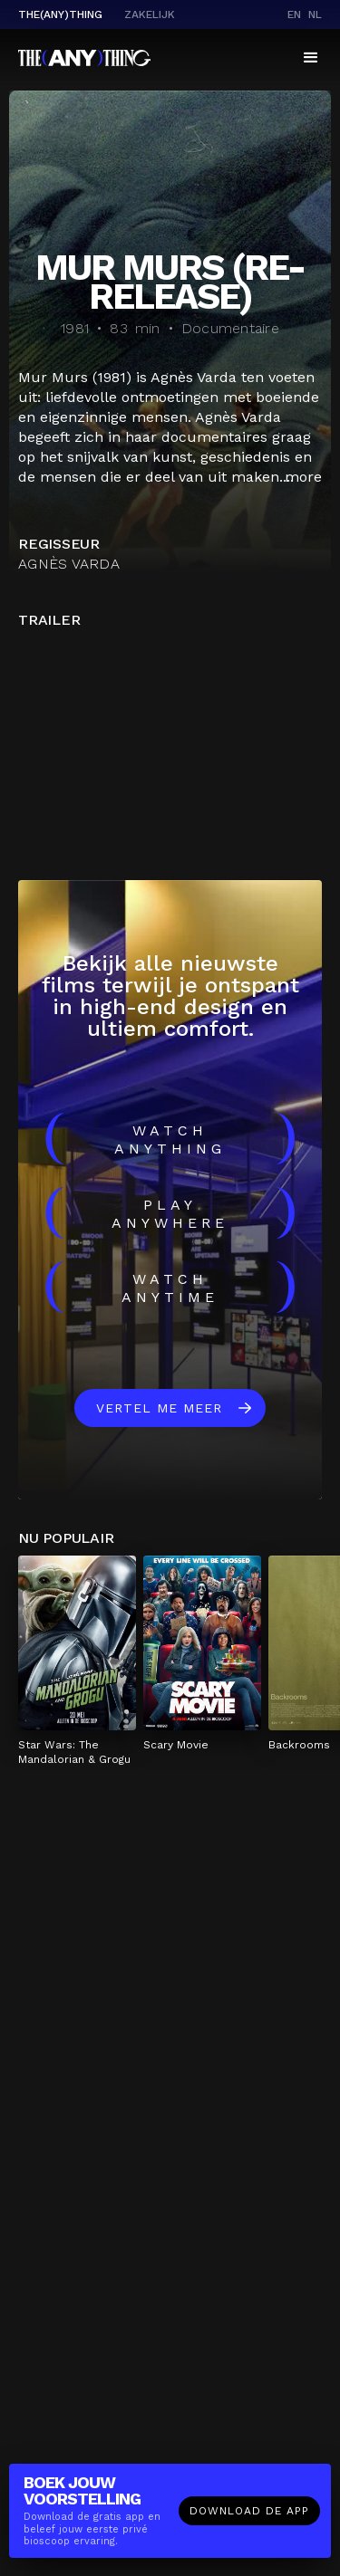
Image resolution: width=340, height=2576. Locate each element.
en (294, 14)
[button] (311, 58)
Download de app (249, 2510)
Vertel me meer (159, 1408)
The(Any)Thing (60, 14)
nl (315, 14)
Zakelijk (149, 14)
